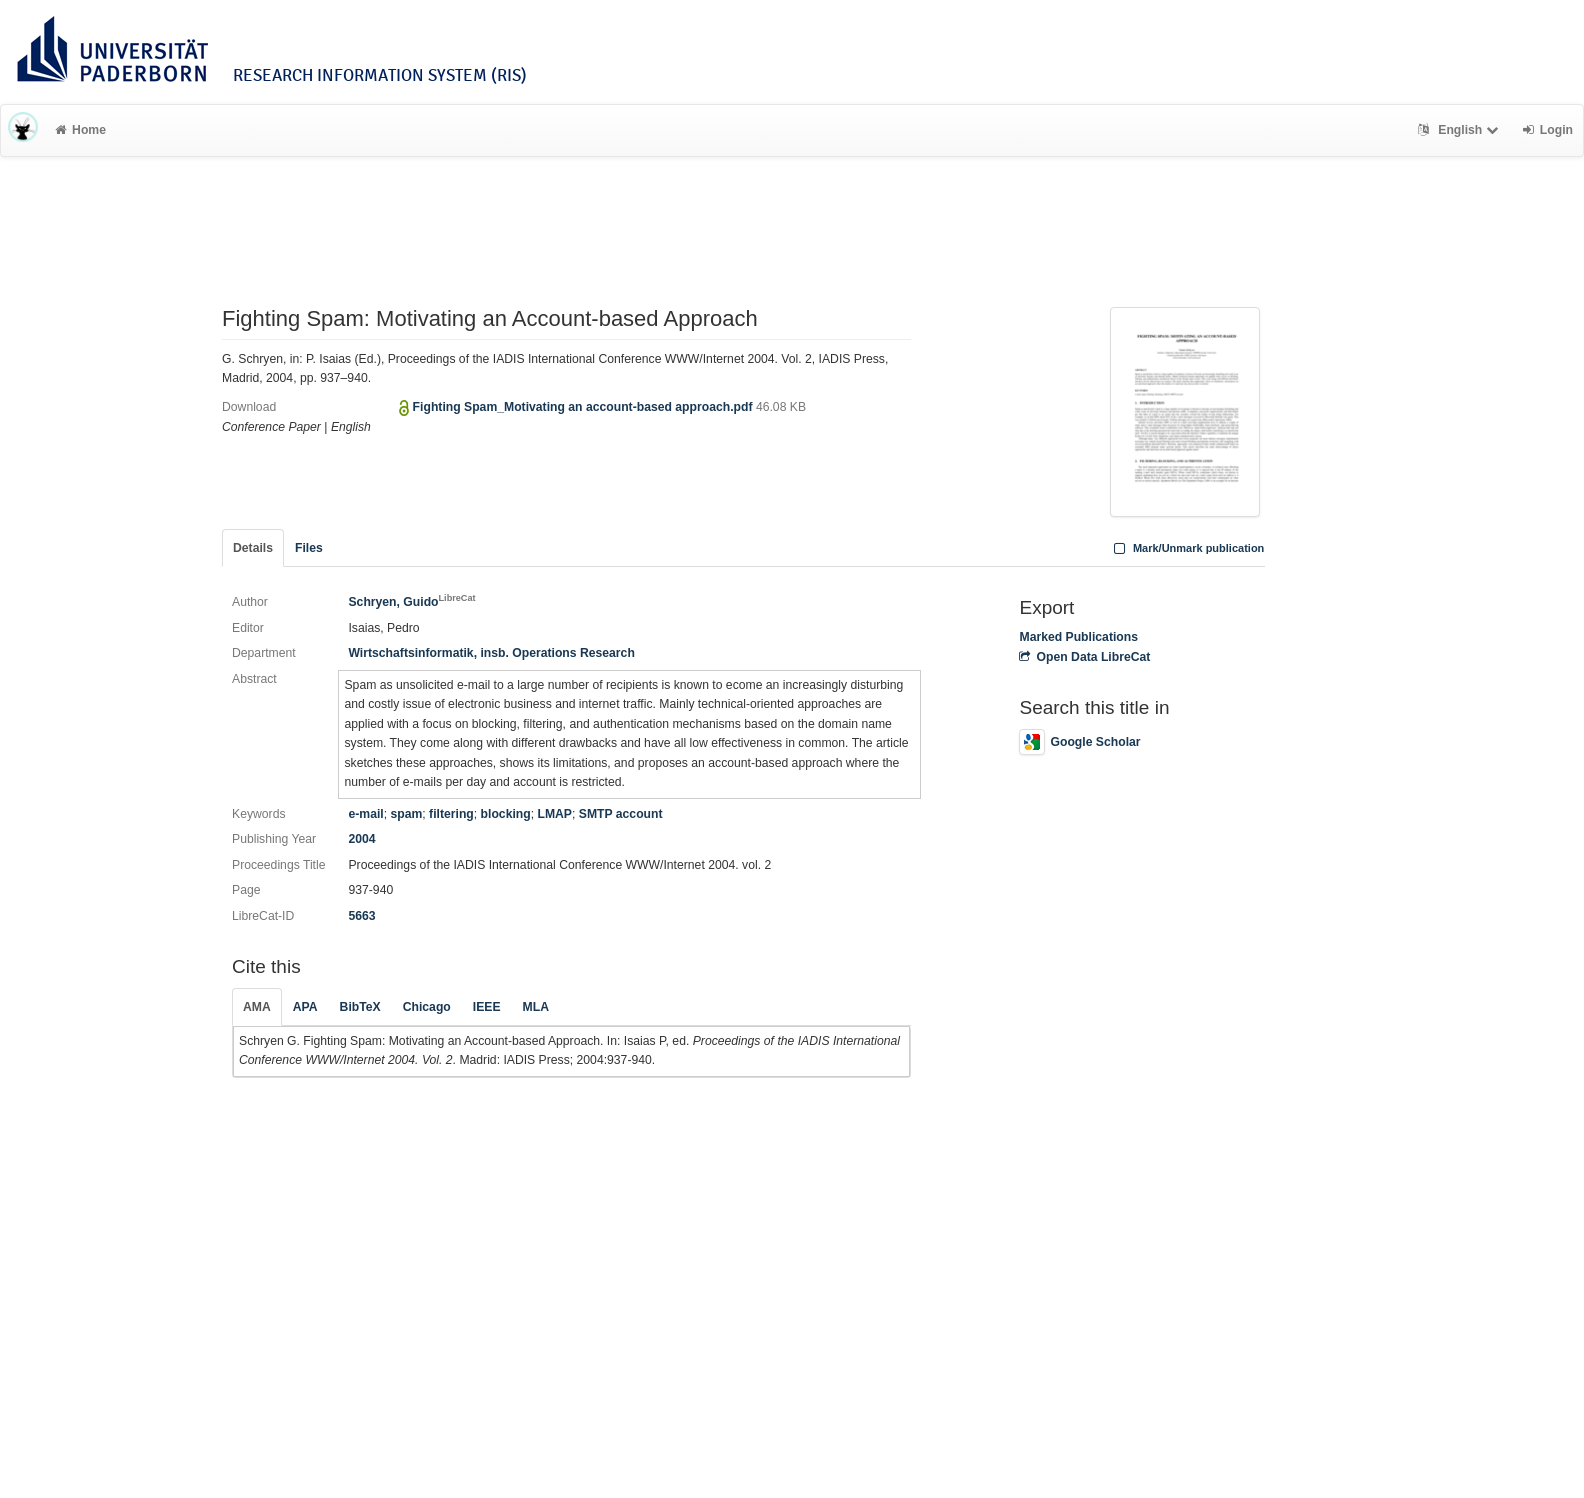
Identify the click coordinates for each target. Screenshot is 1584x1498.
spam (406, 814)
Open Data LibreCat (1084, 657)
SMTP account (621, 814)
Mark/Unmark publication (1186, 548)
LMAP (554, 814)
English (1460, 130)
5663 (361, 916)
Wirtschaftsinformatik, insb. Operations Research (491, 653)
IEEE (487, 1007)
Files (309, 548)
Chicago (427, 1007)
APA (305, 1007)
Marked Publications (1078, 637)
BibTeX (360, 1007)
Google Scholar (1079, 742)
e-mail (365, 814)
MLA (536, 1007)
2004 (361, 839)
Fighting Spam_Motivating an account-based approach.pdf (584, 407)
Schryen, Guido (411, 602)
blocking (506, 814)
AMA (257, 1007)
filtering (451, 814)
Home (80, 130)
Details (253, 548)
